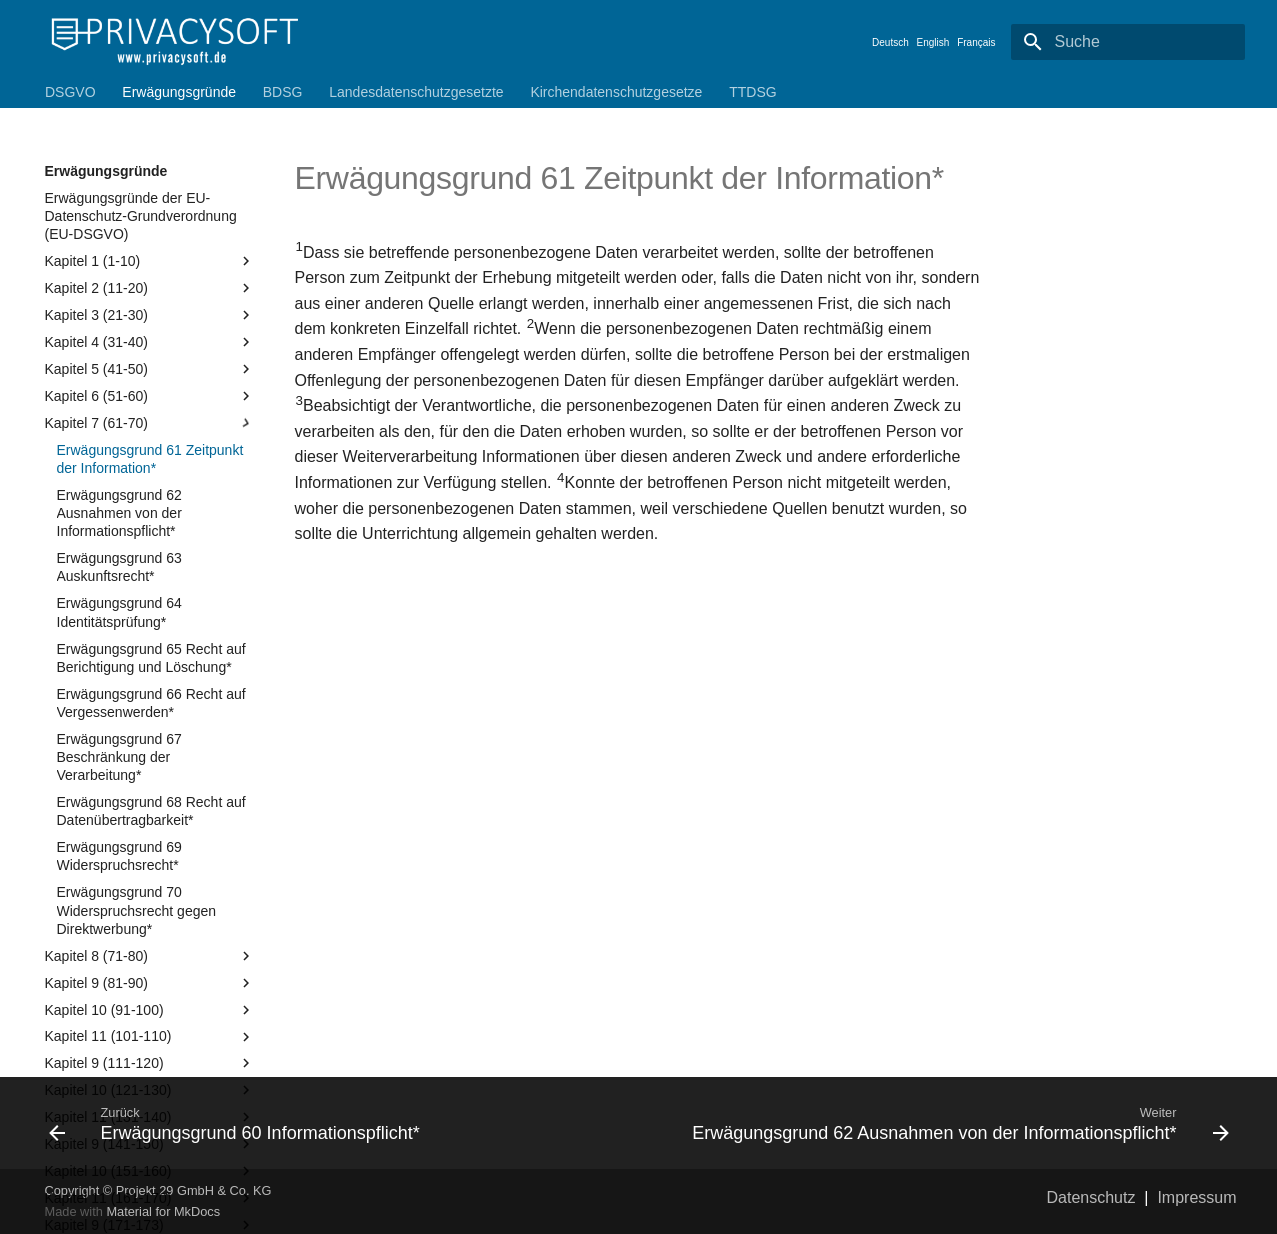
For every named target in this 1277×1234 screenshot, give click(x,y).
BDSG (282, 92)
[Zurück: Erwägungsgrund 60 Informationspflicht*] (336, 1123)
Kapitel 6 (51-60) (150, 396)
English (933, 42)
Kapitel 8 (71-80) (150, 956)
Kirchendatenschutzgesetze (616, 92)
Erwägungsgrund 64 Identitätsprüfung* (119, 612)
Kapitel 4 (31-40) (150, 342)
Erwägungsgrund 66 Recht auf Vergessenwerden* (151, 703)
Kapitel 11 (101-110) (150, 1037)
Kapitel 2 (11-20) (150, 288)
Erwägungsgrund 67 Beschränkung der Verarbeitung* (119, 757)
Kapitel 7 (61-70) (150, 423)
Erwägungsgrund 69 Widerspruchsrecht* (119, 856)
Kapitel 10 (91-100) (150, 1010)
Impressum (1196, 1197)
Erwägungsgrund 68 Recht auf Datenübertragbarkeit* (151, 811)
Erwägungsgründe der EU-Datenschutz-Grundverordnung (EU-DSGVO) (141, 216)
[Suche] (1128, 42)
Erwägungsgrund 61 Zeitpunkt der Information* (150, 459)
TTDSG (752, 92)
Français (976, 42)
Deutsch (890, 42)
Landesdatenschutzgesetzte (416, 92)
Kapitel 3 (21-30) (150, 315)
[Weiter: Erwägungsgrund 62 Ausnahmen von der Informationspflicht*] (942, 1123)
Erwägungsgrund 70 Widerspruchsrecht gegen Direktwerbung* (137, 910)
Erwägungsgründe (179, 92)
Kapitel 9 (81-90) (150, 983)
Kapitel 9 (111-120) (150, 1063)
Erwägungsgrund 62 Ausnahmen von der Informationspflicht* (119, 513)
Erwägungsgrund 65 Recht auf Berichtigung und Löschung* (151, 658)
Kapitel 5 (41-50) (150, 369)
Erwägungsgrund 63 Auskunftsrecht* (119, 567)
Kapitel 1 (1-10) (150, 261)
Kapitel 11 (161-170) (150, 1198)
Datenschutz (1091, 1197)
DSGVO (70, 92)
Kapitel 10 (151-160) (150, 1171)
